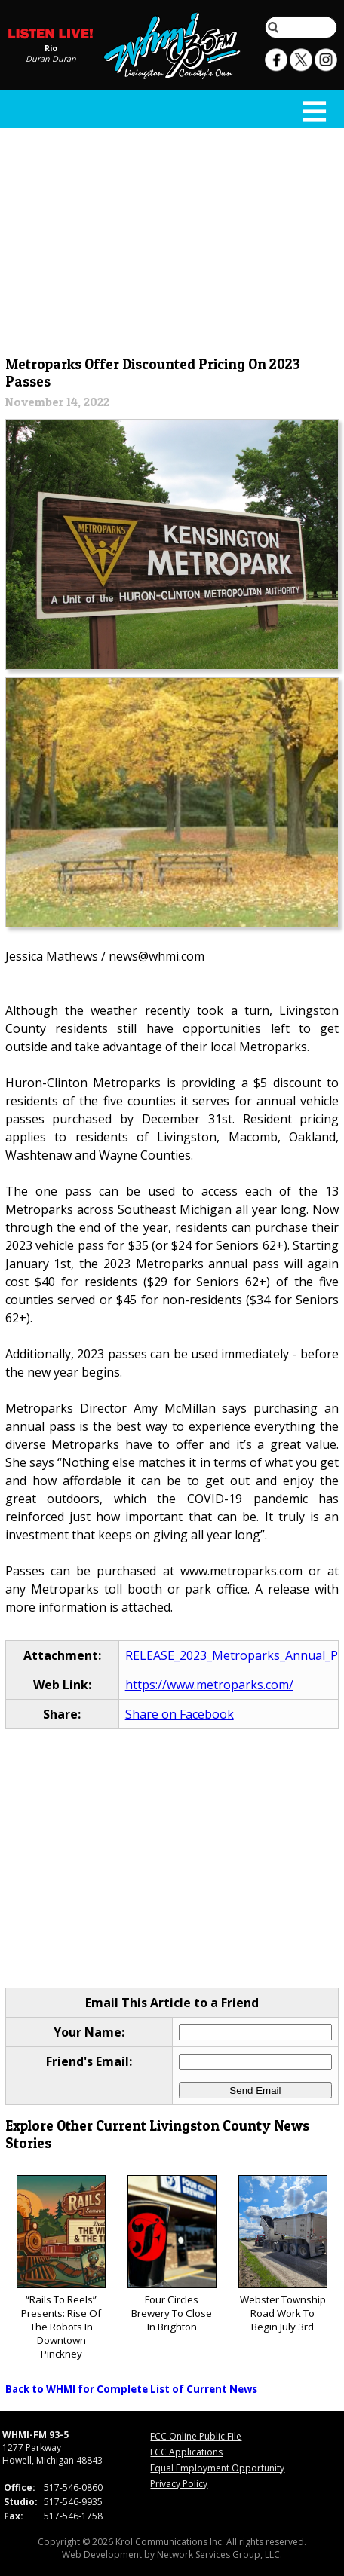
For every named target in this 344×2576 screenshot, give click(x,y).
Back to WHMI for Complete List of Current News (131, 2389)
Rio (51, 48)
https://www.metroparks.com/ (209, 1684)
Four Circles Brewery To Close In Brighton (172, 2254)
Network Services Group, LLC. (219, 2554)
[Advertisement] (172, 238)
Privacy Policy (178, 2483)
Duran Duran (51, 58)
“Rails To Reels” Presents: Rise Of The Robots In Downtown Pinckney (61, 2268)
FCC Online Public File (195, 2436)
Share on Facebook (179, 1714)
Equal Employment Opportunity (217, 2467)
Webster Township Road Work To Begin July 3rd (282, 2254)
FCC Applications (186, 2452)
